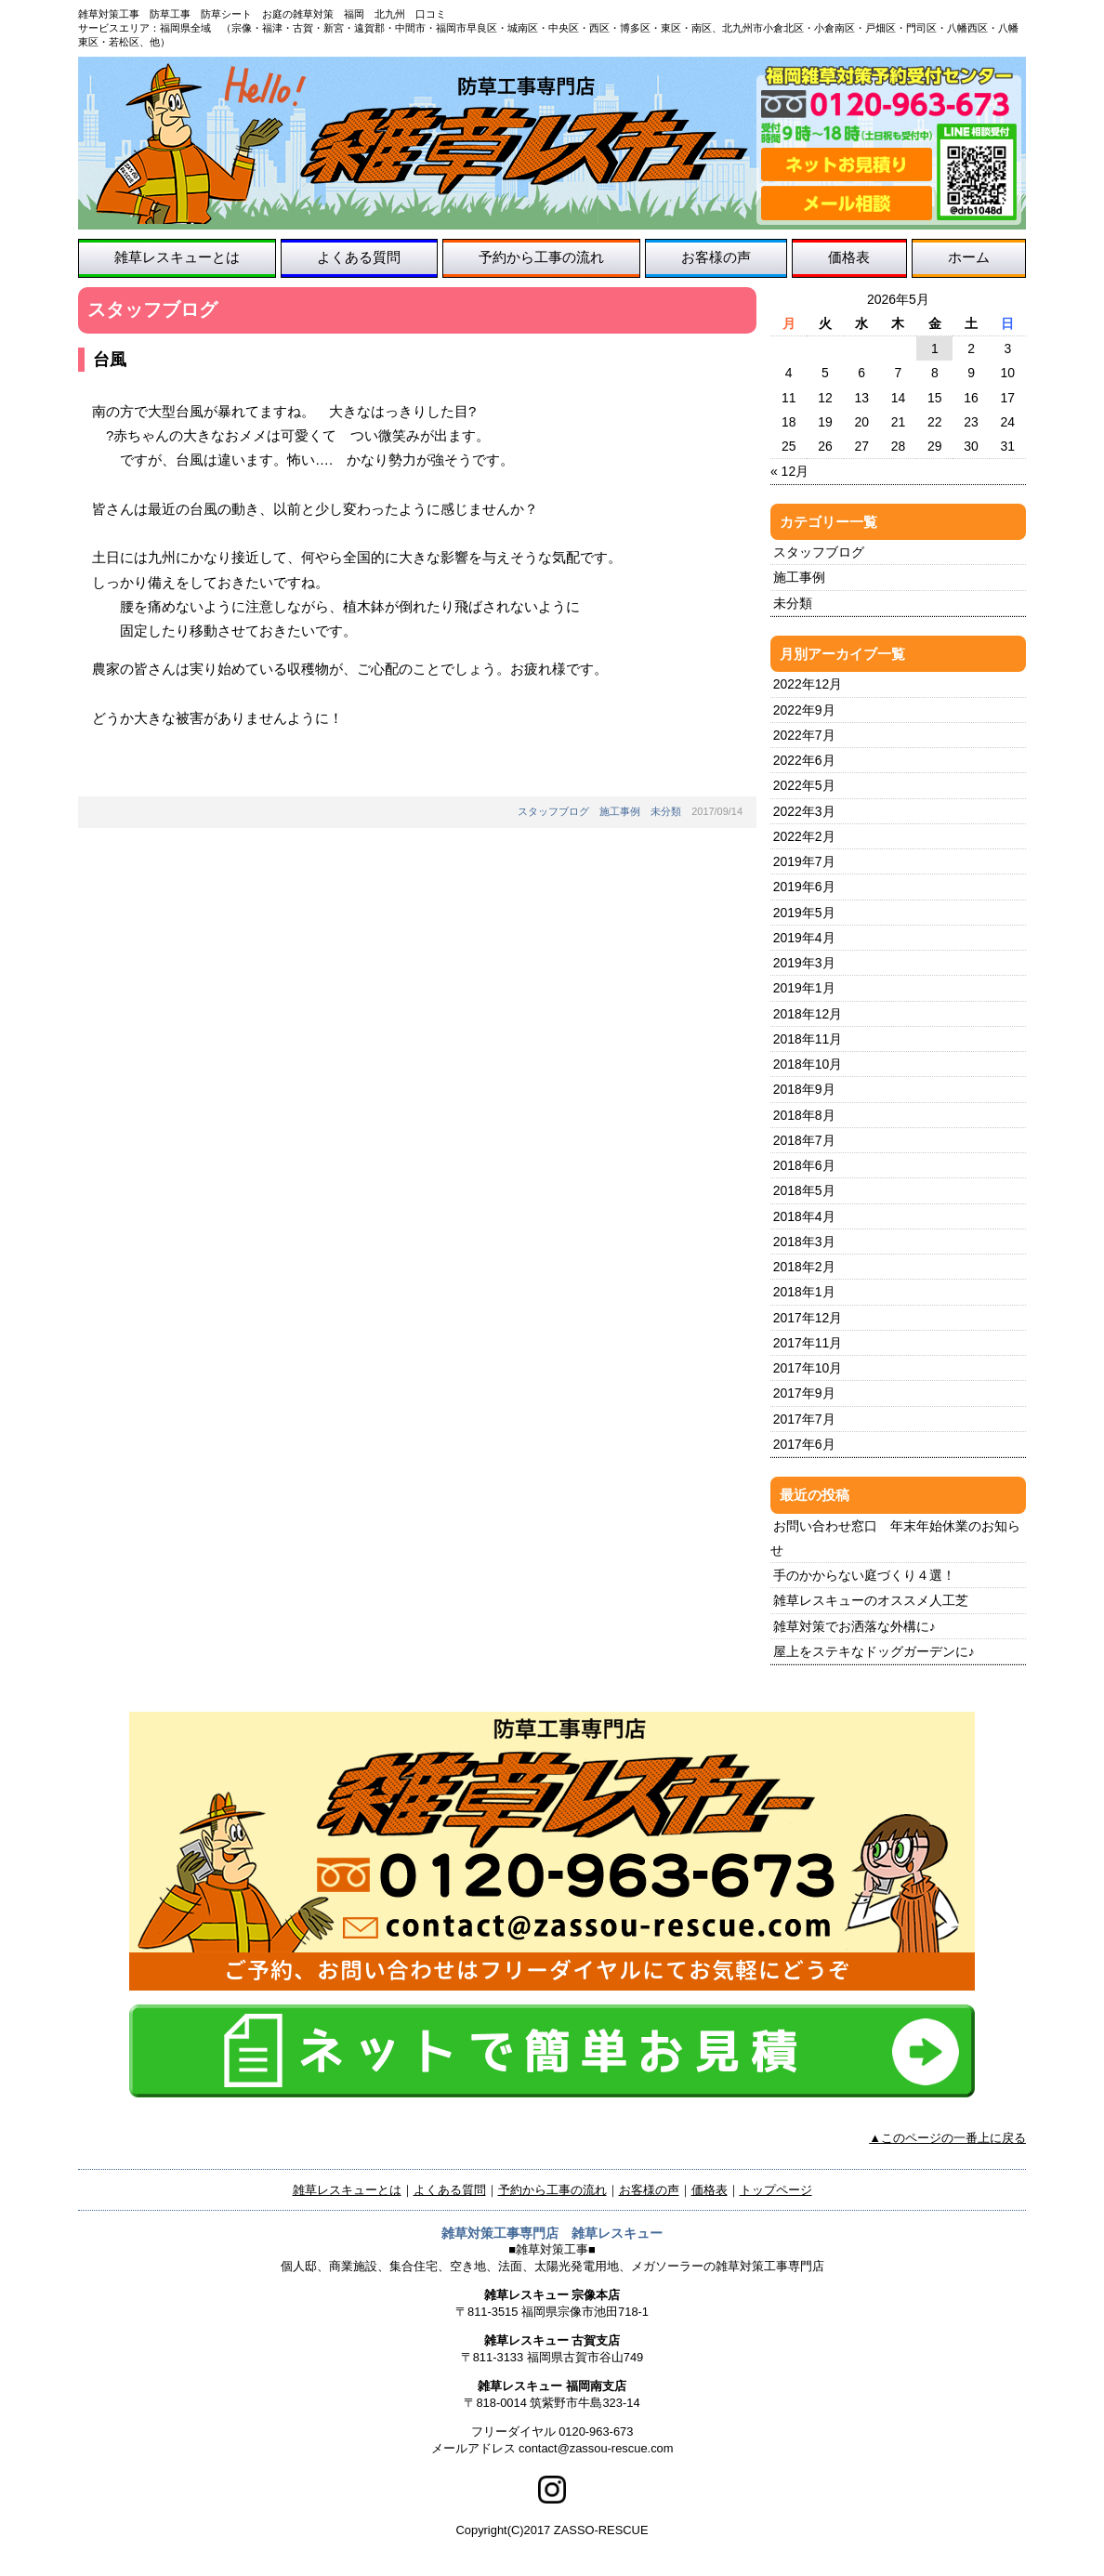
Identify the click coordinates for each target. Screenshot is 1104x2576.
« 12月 (789, 471)
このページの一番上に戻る (953, 2138)
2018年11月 (808, 1039)
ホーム (969, 257)
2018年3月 (804, 1241)
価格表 (849, 257)
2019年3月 (804, 962)
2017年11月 (808, 1342)
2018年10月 (808, 1064)
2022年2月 (804, 836)
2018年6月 (804, 1165)
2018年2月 (804, 1266)
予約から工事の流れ (541, 257)
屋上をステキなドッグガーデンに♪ (874, 1651)
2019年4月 (804, 937)
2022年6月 (804, 760)
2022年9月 (804, 710)
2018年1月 (804, 1291)
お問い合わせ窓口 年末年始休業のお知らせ (895, 1537)
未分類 (666, 811)
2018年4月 (804, 1216)
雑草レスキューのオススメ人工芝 (870, 1600)
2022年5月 (804, 785)
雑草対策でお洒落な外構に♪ (854, 1626)
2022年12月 (808, 684)
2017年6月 (804, 1444)
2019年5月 (804, 912)
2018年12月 (808, 1013)
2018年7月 (804, 1140)
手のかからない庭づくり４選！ (864, 1575)
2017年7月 (804, 1419)
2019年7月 (804, 861)
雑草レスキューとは (177, 257)
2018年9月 (804, 1089)
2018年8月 (804, 1115)
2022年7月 (804, 735)
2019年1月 (804, 987)
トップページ (776, 2190)
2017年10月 (808, 1367)
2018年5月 (804, 1190)
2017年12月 (808, 1317)
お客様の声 (716, 257)
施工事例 (619, 811)
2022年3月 (804, 811)
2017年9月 (804, 1393)
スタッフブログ (553, 811)
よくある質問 (359, 257)
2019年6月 (804, 886)
